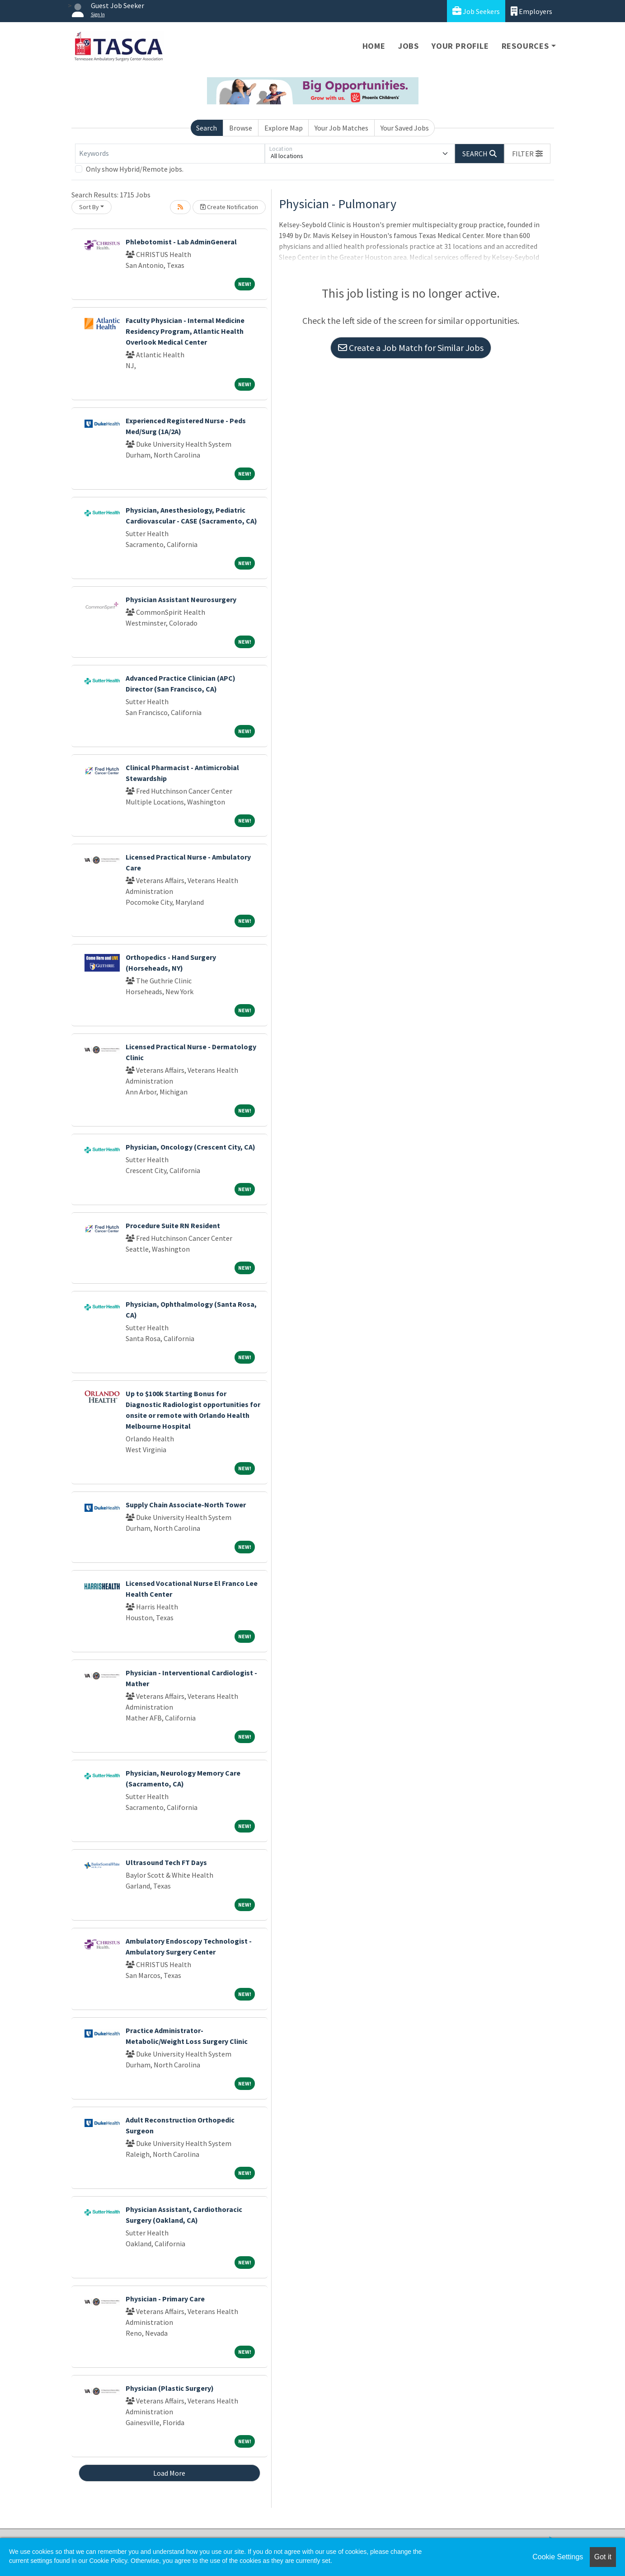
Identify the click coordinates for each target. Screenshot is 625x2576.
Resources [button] (525, 46)
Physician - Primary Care (165, 2298)
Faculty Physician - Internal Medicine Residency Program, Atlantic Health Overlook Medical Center (185, 331)
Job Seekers (476, 11)
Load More (169, 2473)
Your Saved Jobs (405, 127)
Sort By (89, 207)
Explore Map (283, 127)
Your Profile (460, 46)
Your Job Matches (341, 127)
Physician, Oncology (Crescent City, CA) (190, 1146)
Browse (240, 127)
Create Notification (229, 207)
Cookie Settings (557, 2557)
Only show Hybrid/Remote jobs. (134, 168)
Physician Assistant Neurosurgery (181, 599)
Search (206, 127)
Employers (531, 11)
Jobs (408, 46)
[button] (527, 154)
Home (373, 46)
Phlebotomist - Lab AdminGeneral (181, 241)
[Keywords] (170, 154)
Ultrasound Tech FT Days (166, 1862)
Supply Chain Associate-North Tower (186, 1504)
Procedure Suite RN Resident (173, 1225)
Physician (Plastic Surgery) (170, 2388)
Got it (602, 2557)
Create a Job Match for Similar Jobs (411, 347)
